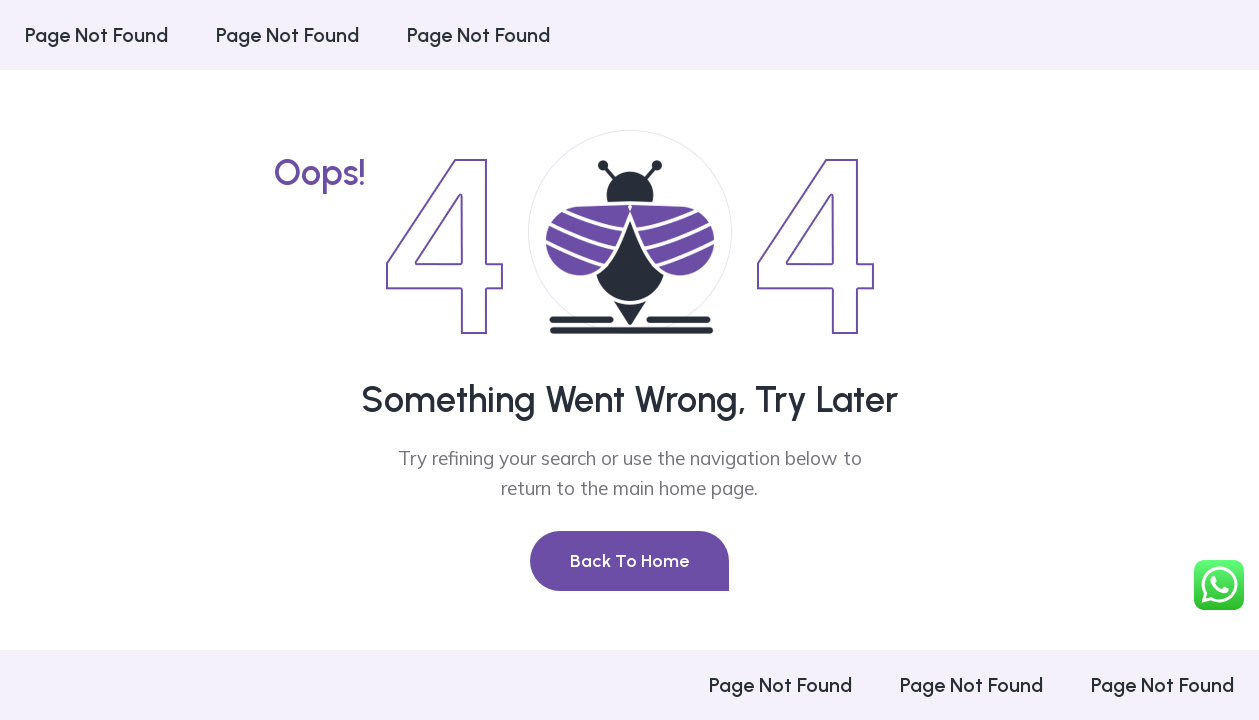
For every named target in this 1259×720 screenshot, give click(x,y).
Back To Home (629, 561)
